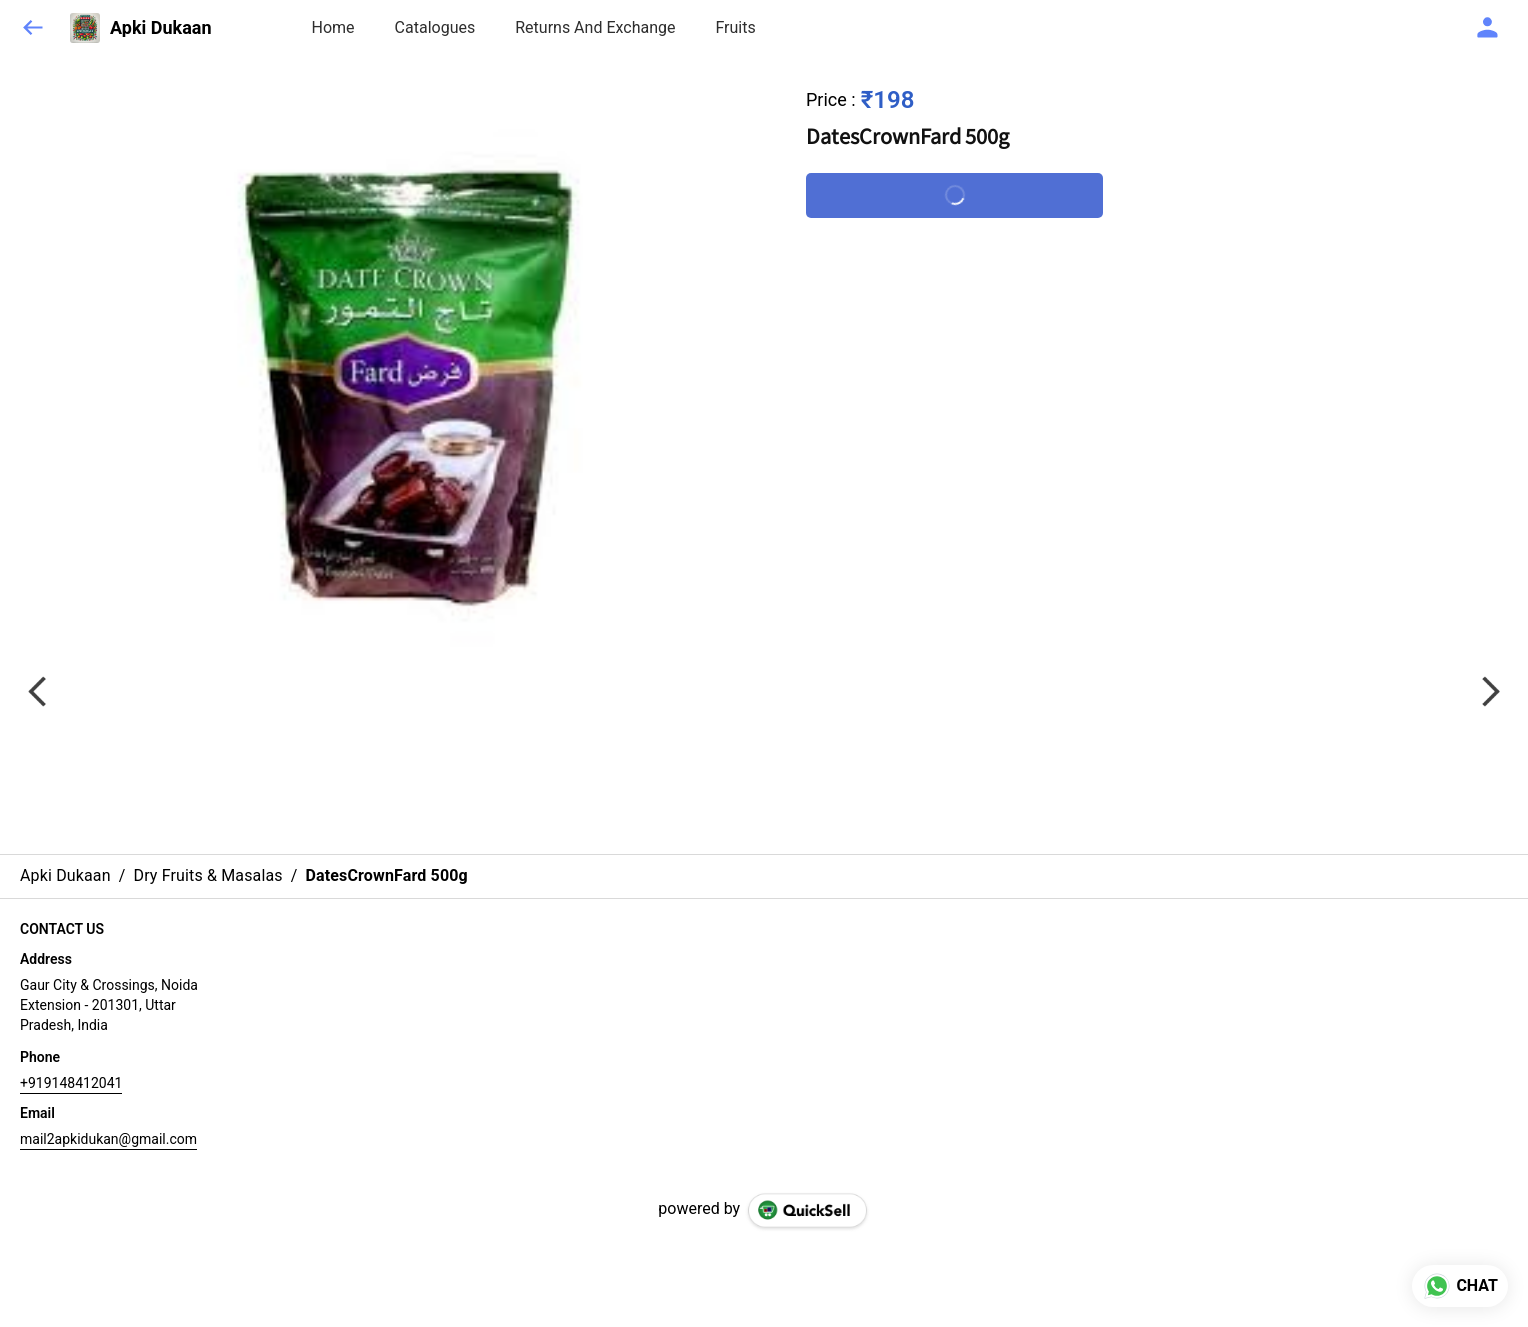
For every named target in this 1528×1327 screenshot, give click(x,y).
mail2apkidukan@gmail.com (108, 1139)
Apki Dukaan (161, 28)
